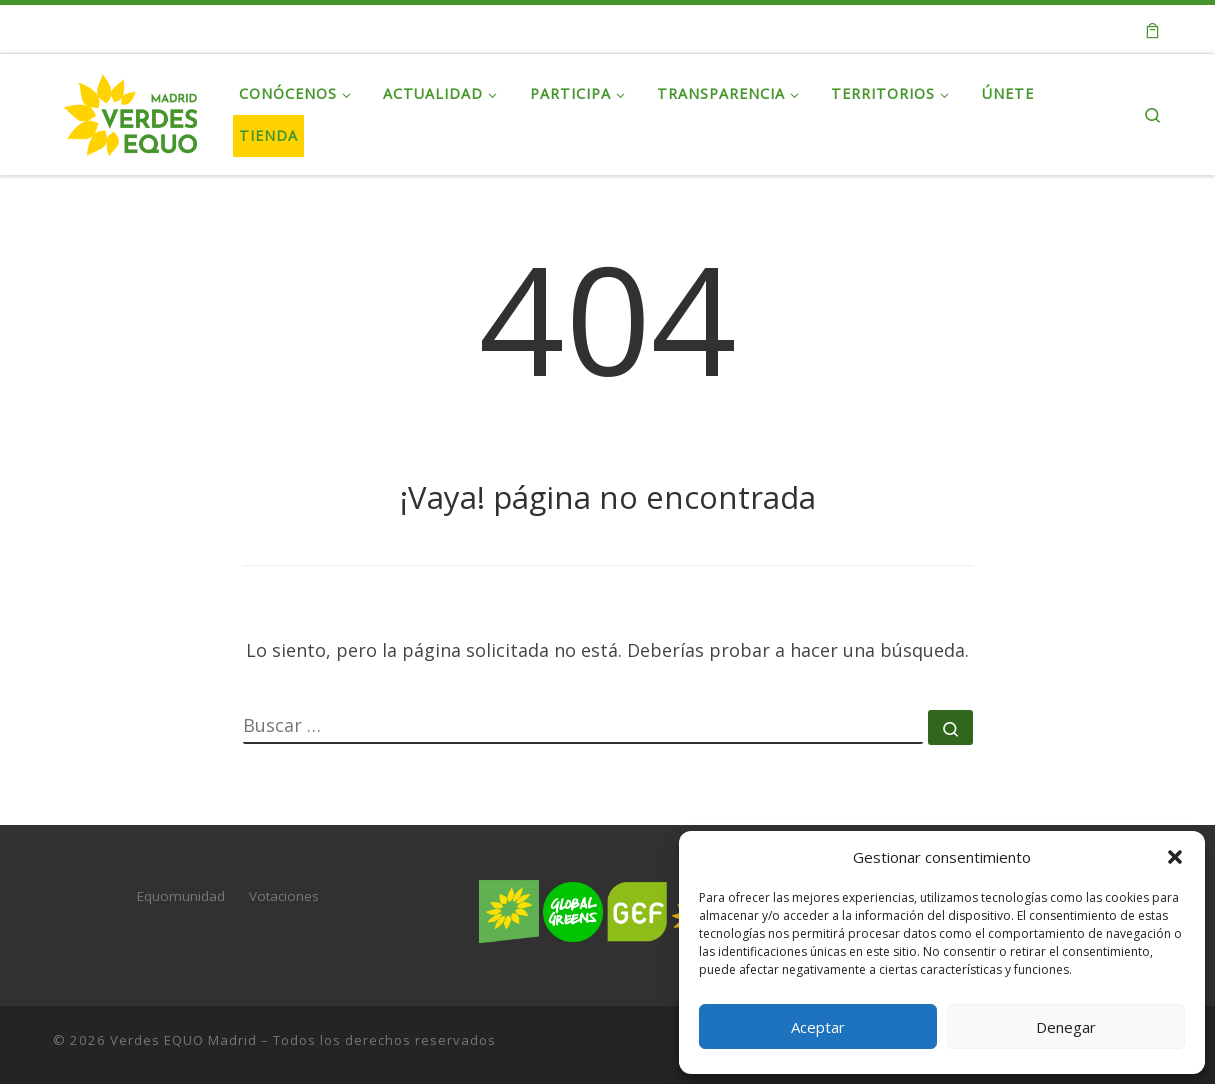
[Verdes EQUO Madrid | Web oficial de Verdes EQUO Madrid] (131, 110)
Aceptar (818, 1027)
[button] (1175, 857)
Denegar (1066, 1027)
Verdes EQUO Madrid (183, 1040)
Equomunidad (181, 896)
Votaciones (284, 896)
